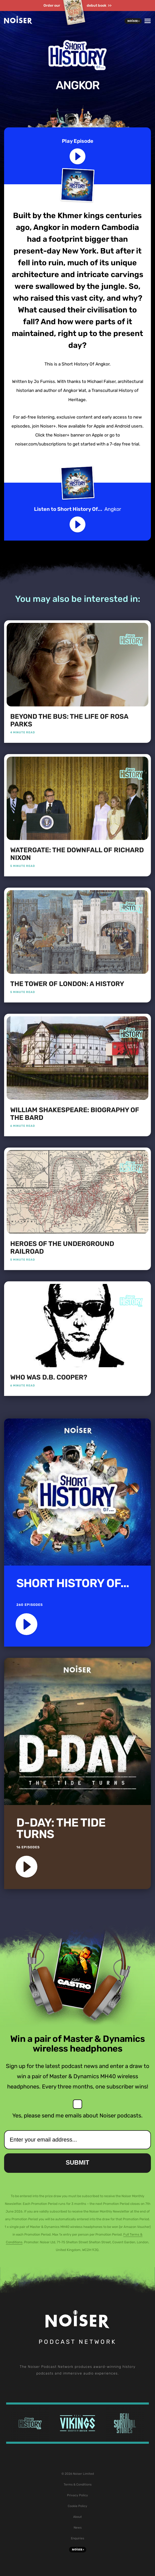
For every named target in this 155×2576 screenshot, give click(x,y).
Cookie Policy (77, 2506)
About (77, 2517)
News (78, 2527)
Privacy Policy (77, 2495)
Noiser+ (133, 21)
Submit (77, 2162)
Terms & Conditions (78, 2484)
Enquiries (77, 2538)
